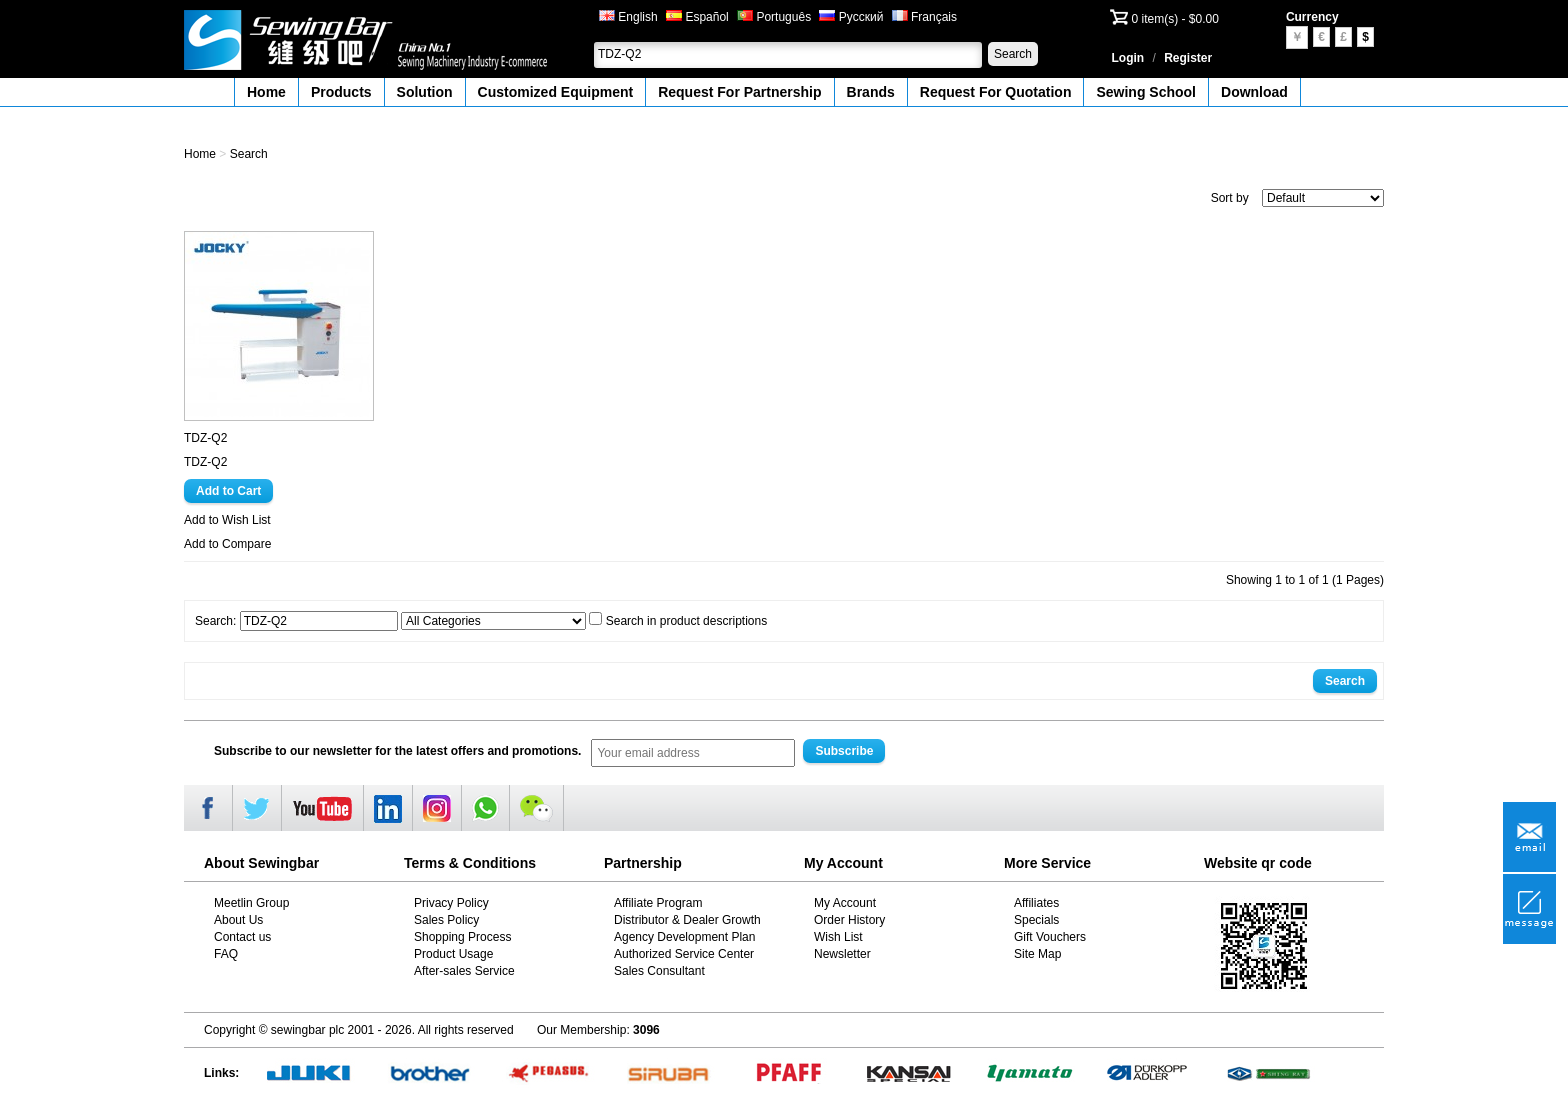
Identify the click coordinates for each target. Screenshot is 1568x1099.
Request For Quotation (996, 92)
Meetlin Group (251, 903)
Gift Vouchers (1050, 937)
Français (924, 17)
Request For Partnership (739, 92)
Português (774, 17)
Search (1013, 54)
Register (1188, 58)
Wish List (838, 937)
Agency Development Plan (684, 937)
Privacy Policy (451, 903)
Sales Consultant (659, 971)
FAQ (226, 954)
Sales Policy (446, 920)
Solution (425, 92)
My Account (845, 903)
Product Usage (453, 954)
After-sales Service (464, 971)
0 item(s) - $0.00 (1175, 19)
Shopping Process (462, 937)
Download (1254, 92)
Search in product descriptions (686, 621)
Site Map (1037, 954)
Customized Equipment (556, 92)
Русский (851, 17)
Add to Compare (227, 544)
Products (341, 92)
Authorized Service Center (684, 954)
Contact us (242, 937)
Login (1128, 58)
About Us (238, 920)
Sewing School (1146, 92)
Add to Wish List (227, 520)
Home (266, 92)
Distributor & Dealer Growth (687, 920)
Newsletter (842, 954)
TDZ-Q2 (205, 438)
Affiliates (1036, 903)
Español (697, 17)
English (628, 17)
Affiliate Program (658, 903)
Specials (1036, 920)
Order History (849, 920)
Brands (871, 92)
